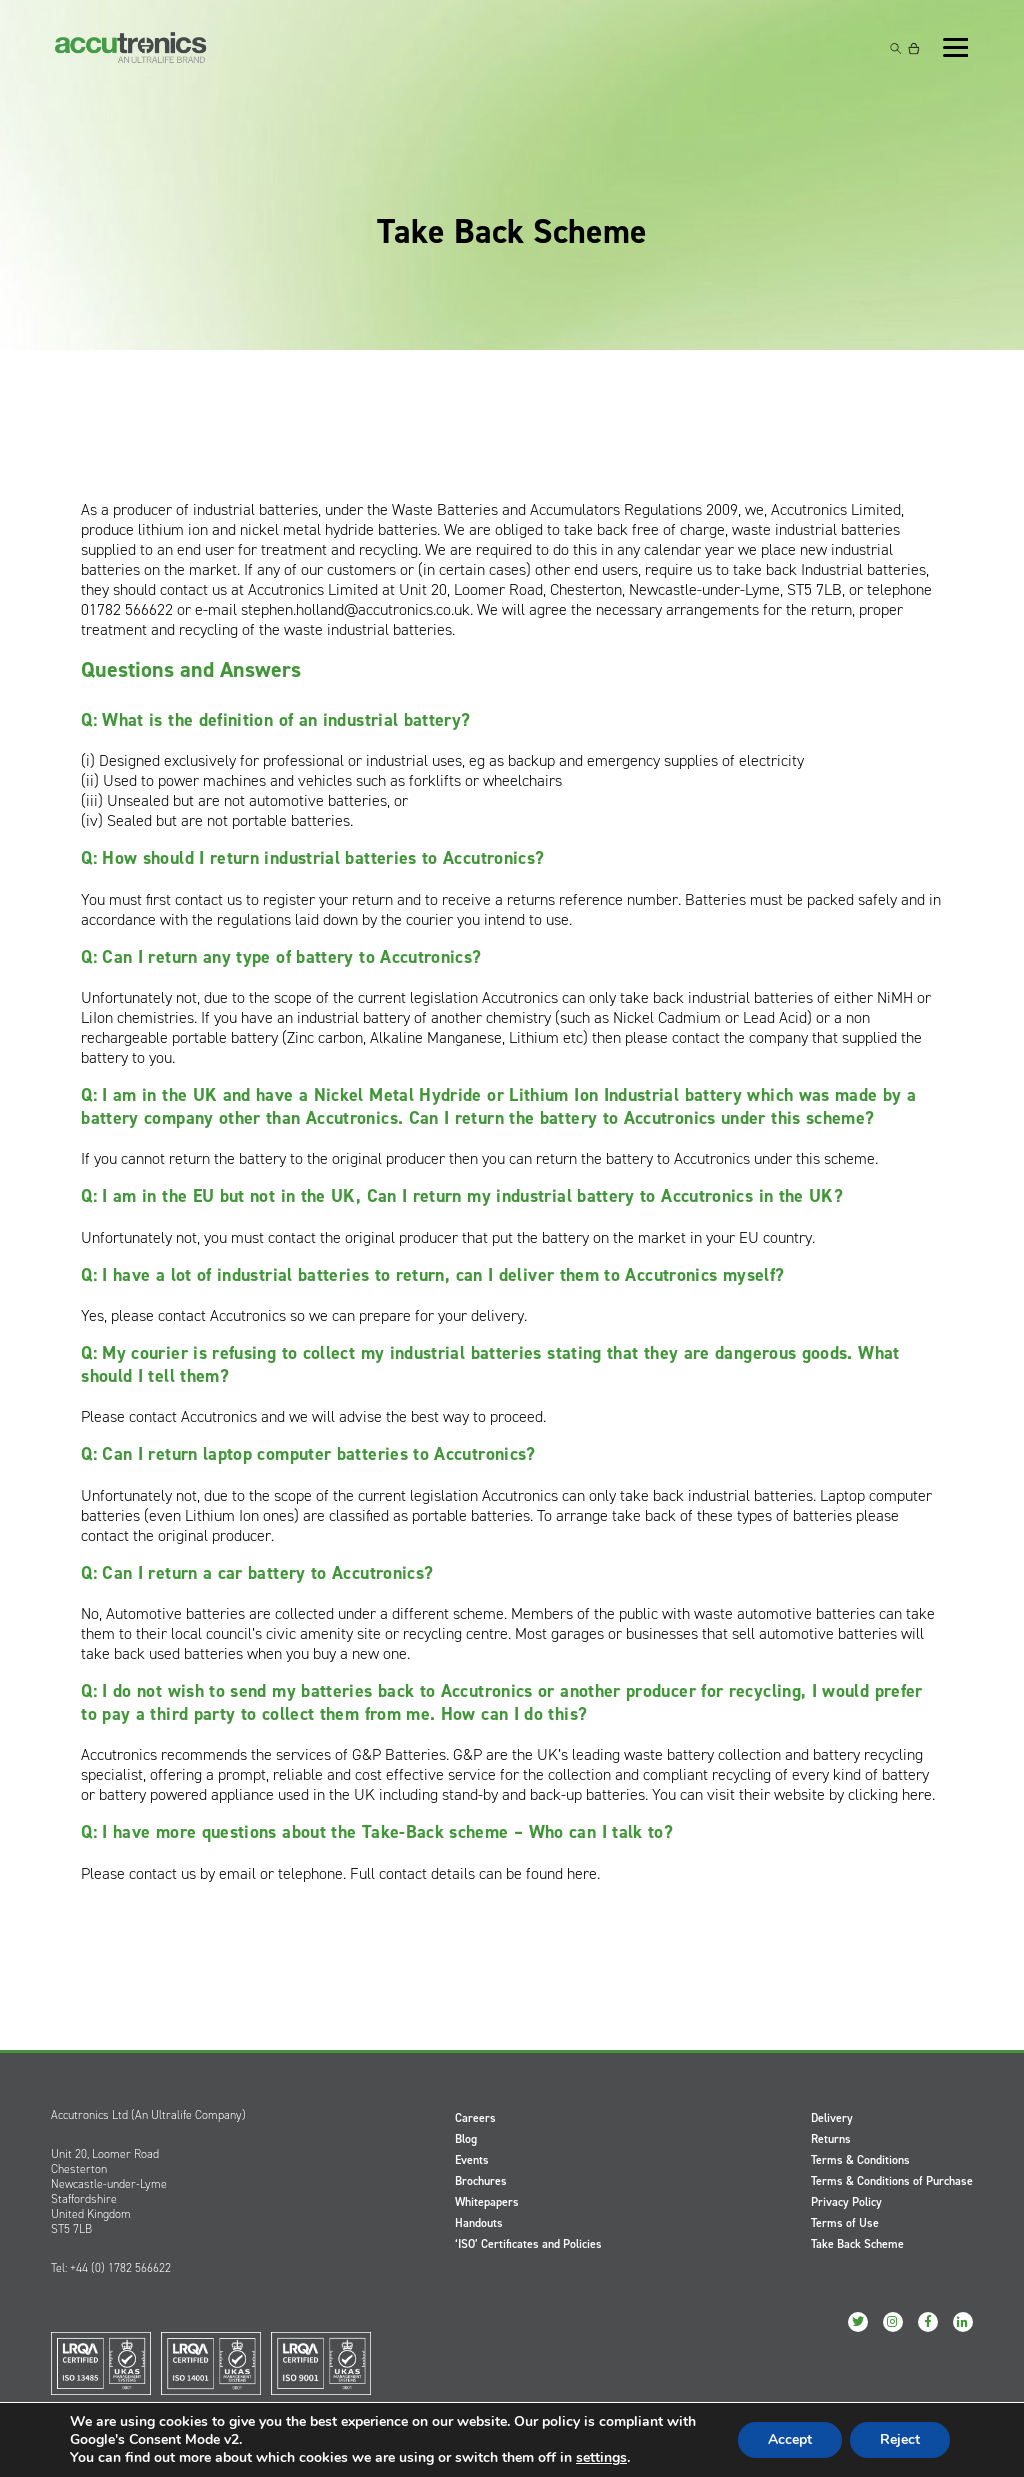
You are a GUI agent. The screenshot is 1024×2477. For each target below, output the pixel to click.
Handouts (479, 2223)
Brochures (481, 2181)
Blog (466, 2139)
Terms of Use (845, 2223)
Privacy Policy (846, 2202)
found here (561, 1873)
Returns (831, 2139)
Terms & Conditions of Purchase (892, 2181)
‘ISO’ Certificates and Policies (528, 2244)
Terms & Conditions (860, 2160)
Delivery (832, 2118)
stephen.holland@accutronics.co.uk (355, 609)
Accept (790, 2439)
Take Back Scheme (857, 2244)
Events (472, 2160)
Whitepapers (487, 2202)
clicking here (890, 1794)
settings (601, 2458)
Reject (900, 2439)
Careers (475, 2118)
